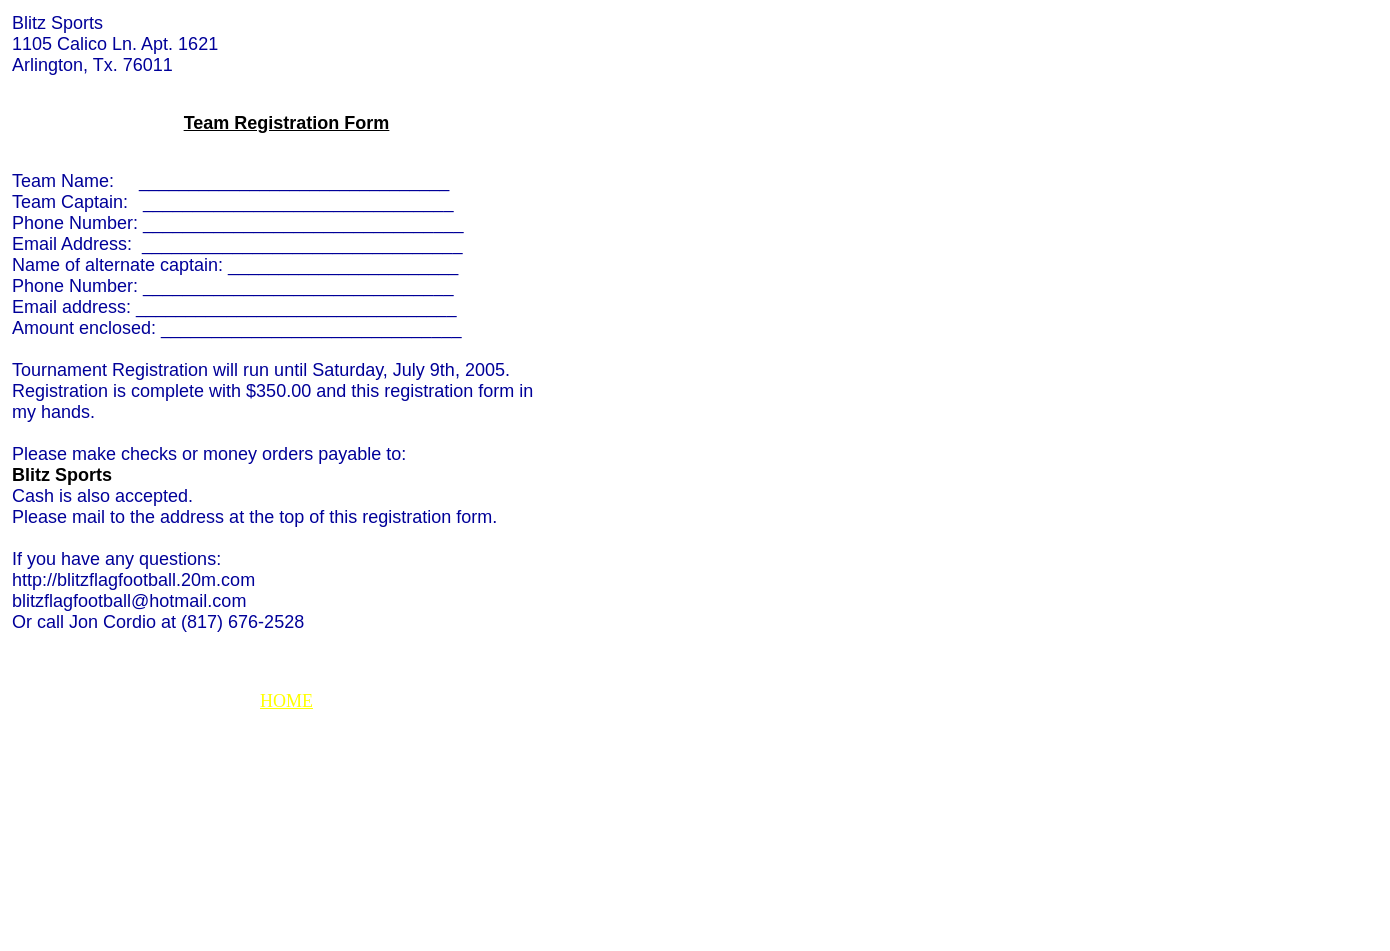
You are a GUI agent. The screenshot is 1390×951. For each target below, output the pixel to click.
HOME (286, 701)
